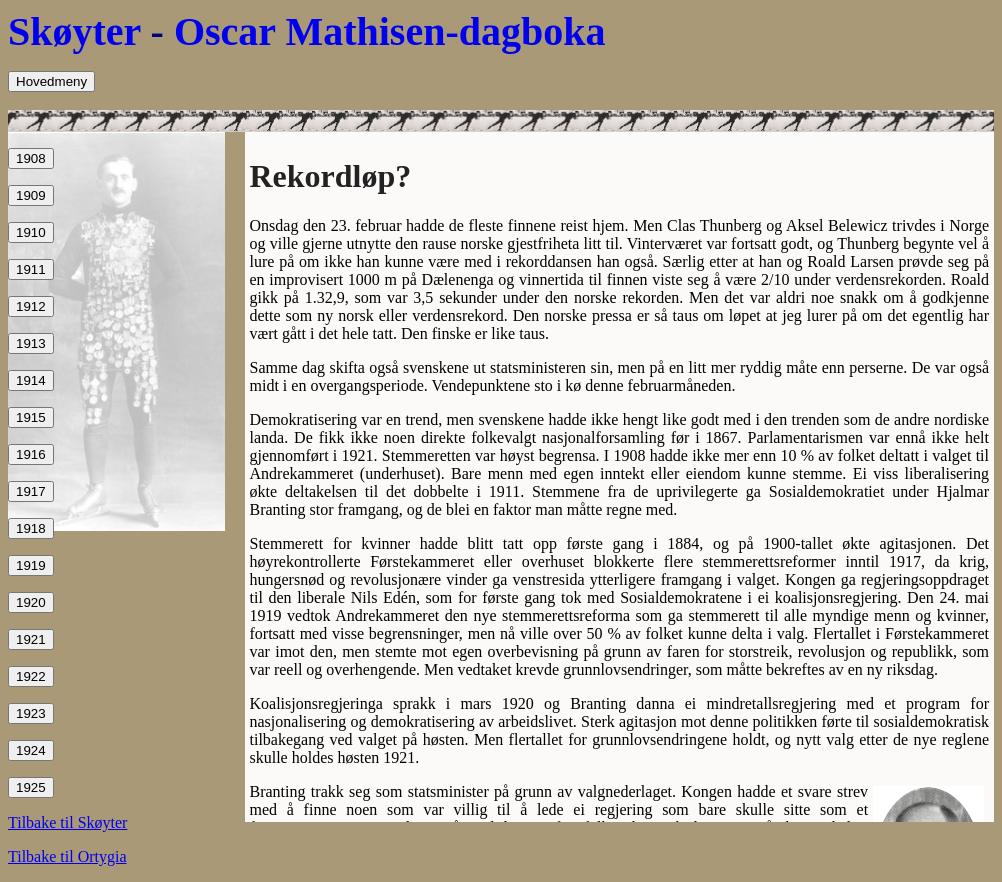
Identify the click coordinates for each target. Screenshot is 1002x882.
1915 (31, 417)
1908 (31, 158)
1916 (31, 454)
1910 (31, 232)
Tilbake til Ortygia (67, 856)
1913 (31, 343)
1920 (31, 602)
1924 (31, 750)
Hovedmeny (51, 81)
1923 (31, 713)
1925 (31, 787)
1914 (31, 380)
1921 (31, 639)
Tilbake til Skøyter (67, 822)
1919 (31, 565)
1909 (31, 195)
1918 (31, 528)
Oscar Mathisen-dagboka (390, 31)
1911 (31, 269)
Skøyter (74, 31)
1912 (31, 306)
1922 (31, 676)
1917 (31, 491)
